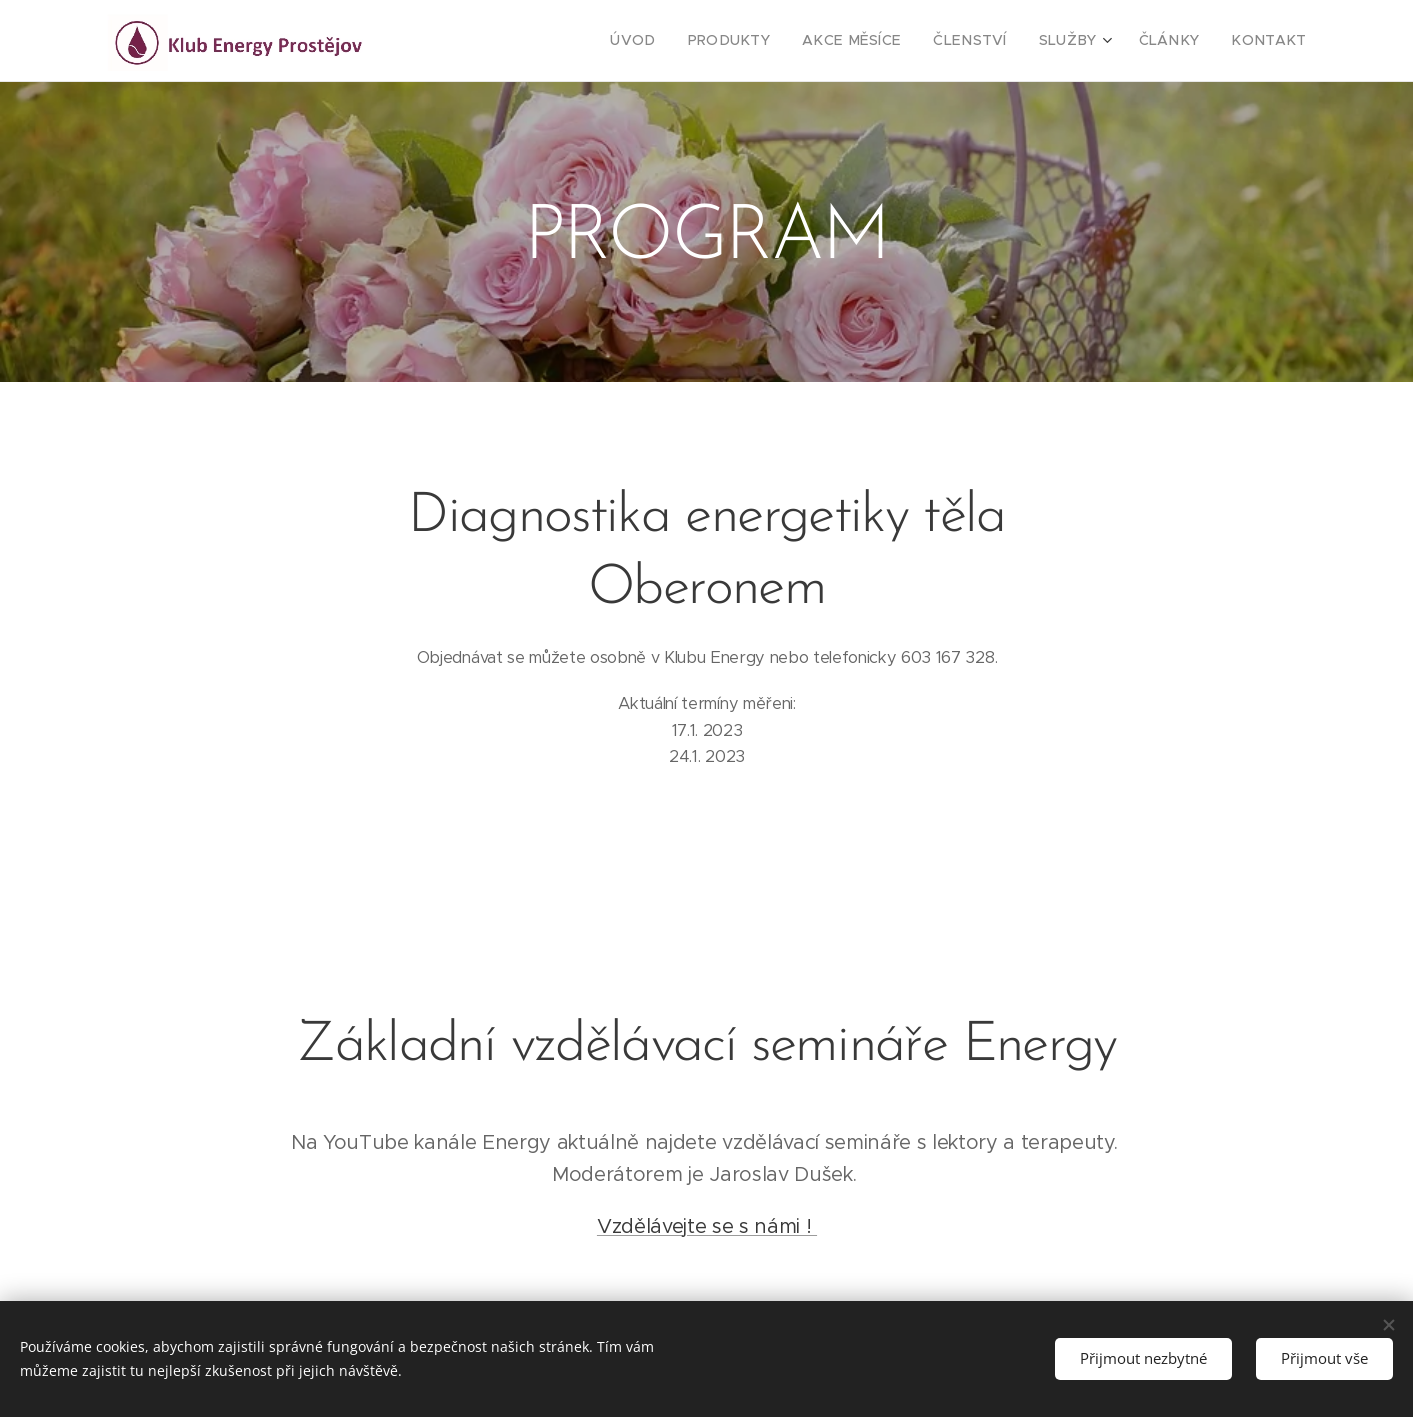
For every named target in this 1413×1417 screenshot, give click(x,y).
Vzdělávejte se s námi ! (706, 1225)
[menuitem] (685, 41)
